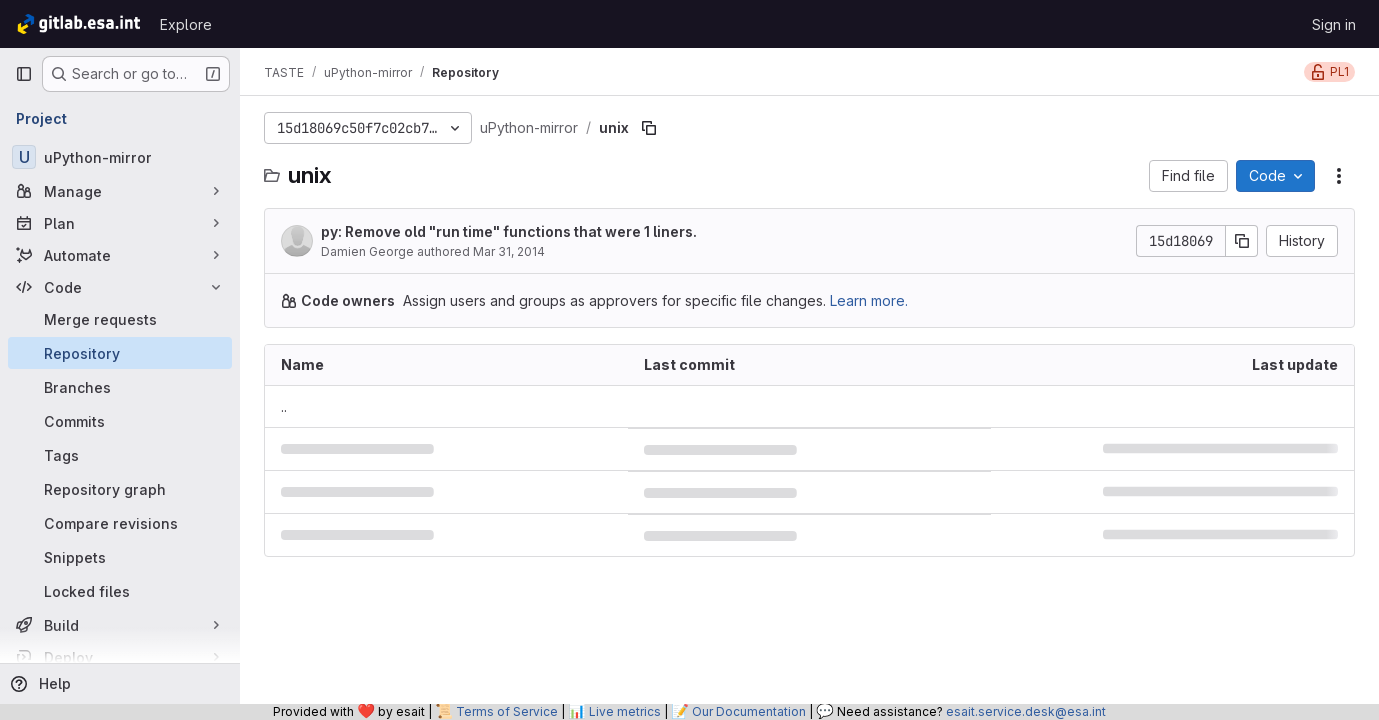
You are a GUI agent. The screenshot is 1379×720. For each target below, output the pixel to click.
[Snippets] (120, 557)
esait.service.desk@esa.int (1026, 711)
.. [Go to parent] (284, 406)
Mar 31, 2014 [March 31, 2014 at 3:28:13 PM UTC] (509, 251)
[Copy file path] (649, 128)
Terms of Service (507, 711)
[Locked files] (120, 591)
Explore (186, 24)
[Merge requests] (120, 319)
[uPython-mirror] (120, 157)
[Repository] (120, 353)
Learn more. (869, 300)
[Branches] (120, 387)
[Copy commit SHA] (1242, 241)
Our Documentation (749, 711)
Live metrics (625, 711)
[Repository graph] (120, 489)
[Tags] (120, 455)
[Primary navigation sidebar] (24, 74)
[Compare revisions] (120, 523)
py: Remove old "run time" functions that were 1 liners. (509, 231)
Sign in (1334, 24)
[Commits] (120, 421)
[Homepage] (77, 24)
